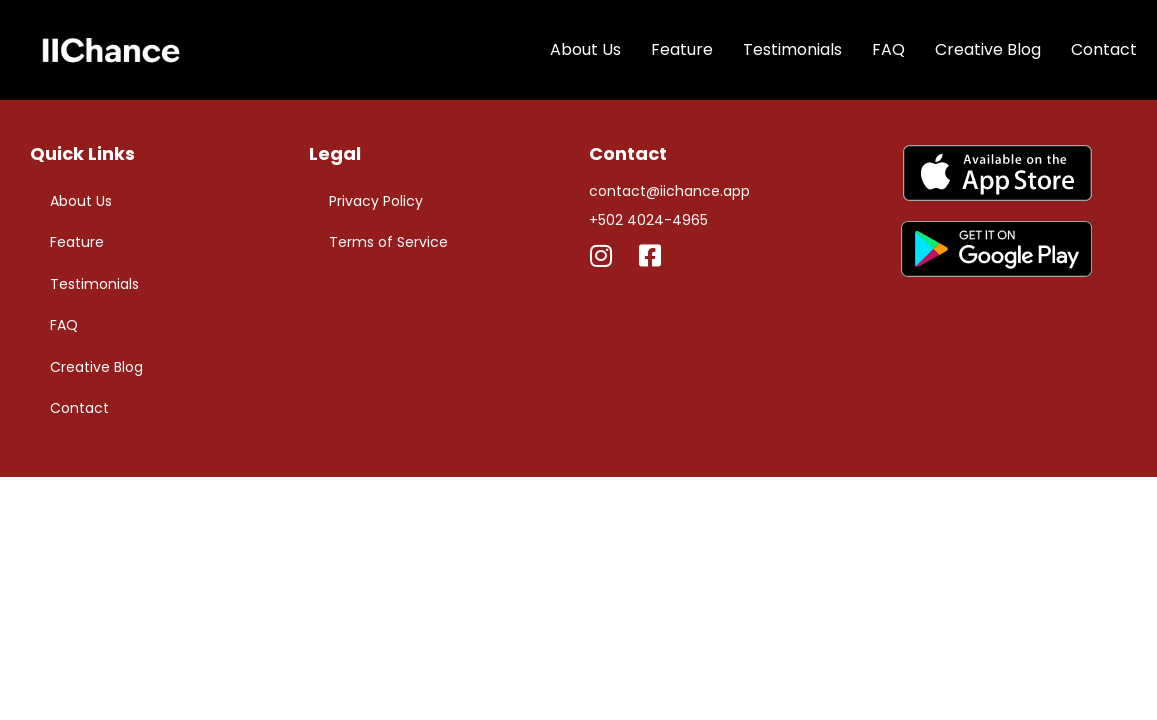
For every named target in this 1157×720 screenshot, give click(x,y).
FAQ (888, 49)
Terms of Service (388, 242)
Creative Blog (988, 49)
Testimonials (792, 49)
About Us (585, 49)
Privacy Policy (376, 201)
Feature (682, 49)
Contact (1104, 49)
